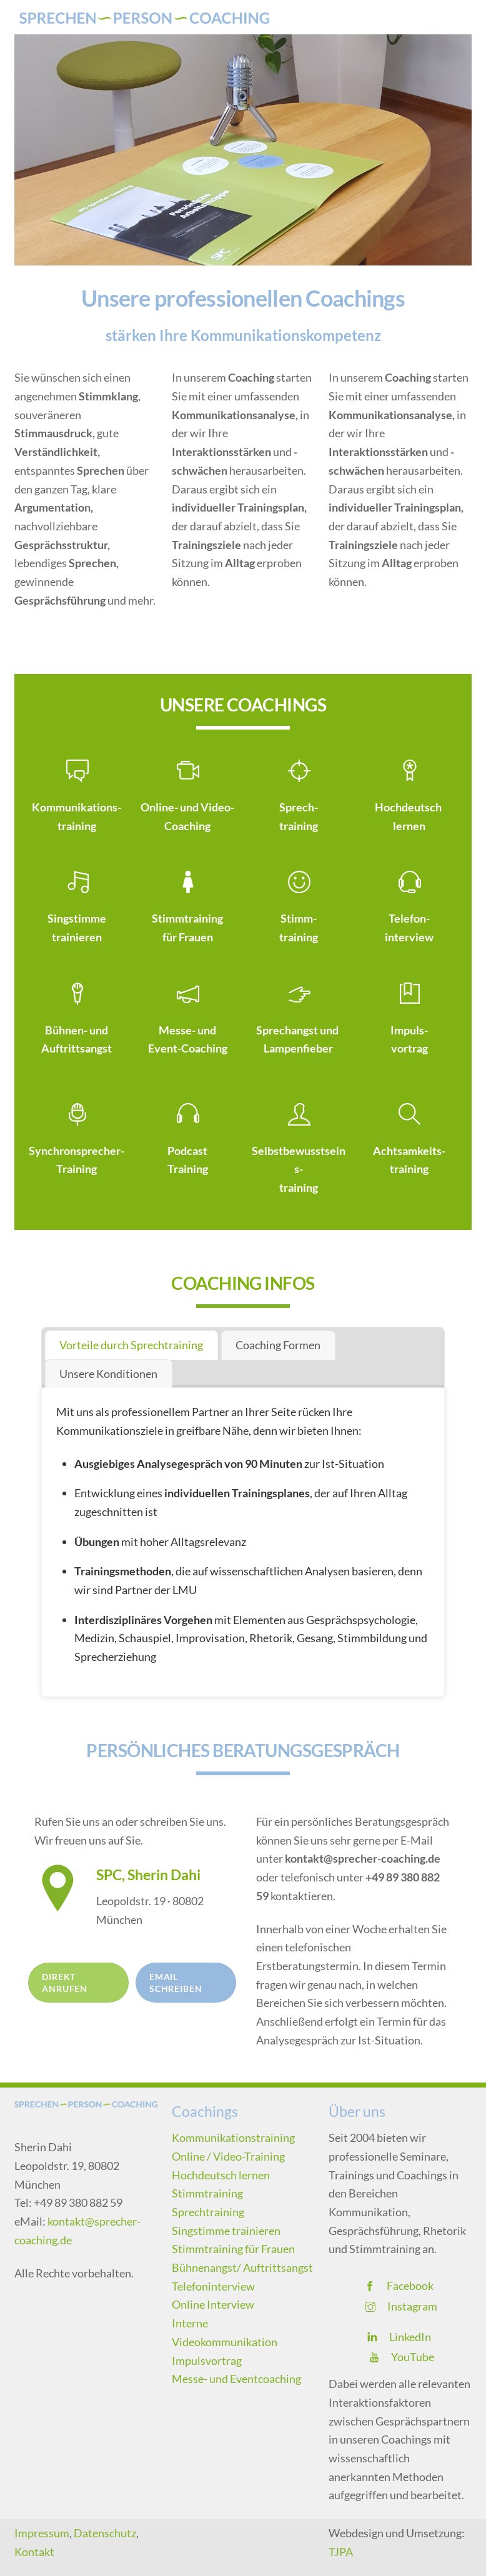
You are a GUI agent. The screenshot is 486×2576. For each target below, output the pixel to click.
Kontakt (34, 2552)
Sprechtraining (208, 2212)
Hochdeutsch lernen (221, 2175)
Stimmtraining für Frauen (233, 2249)
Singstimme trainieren (226, 2230)
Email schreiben (175, 1982)
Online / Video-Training (228, 2156)
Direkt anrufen (64, 1982)
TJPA (341, 2552)
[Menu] (454, 16)
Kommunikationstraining (233, 2137)
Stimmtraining (207, 2193)
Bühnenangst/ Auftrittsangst (242, 2267)
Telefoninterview (213, 2286)
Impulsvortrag (207, 2360)
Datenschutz (105, 2533)
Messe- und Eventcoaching (236, 2378)
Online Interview (213, 2304)
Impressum (41, 2533)
